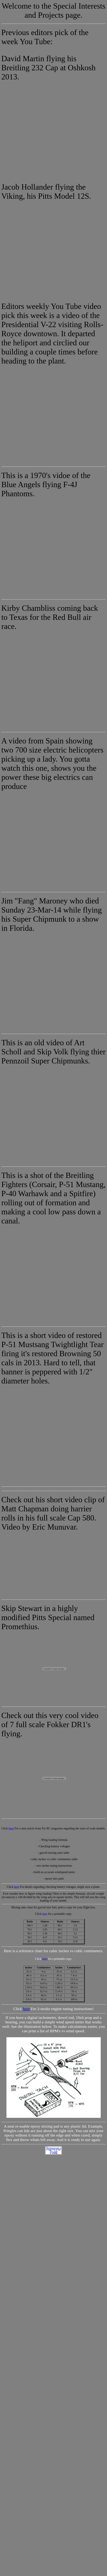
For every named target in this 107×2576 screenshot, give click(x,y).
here (11, 1828)
